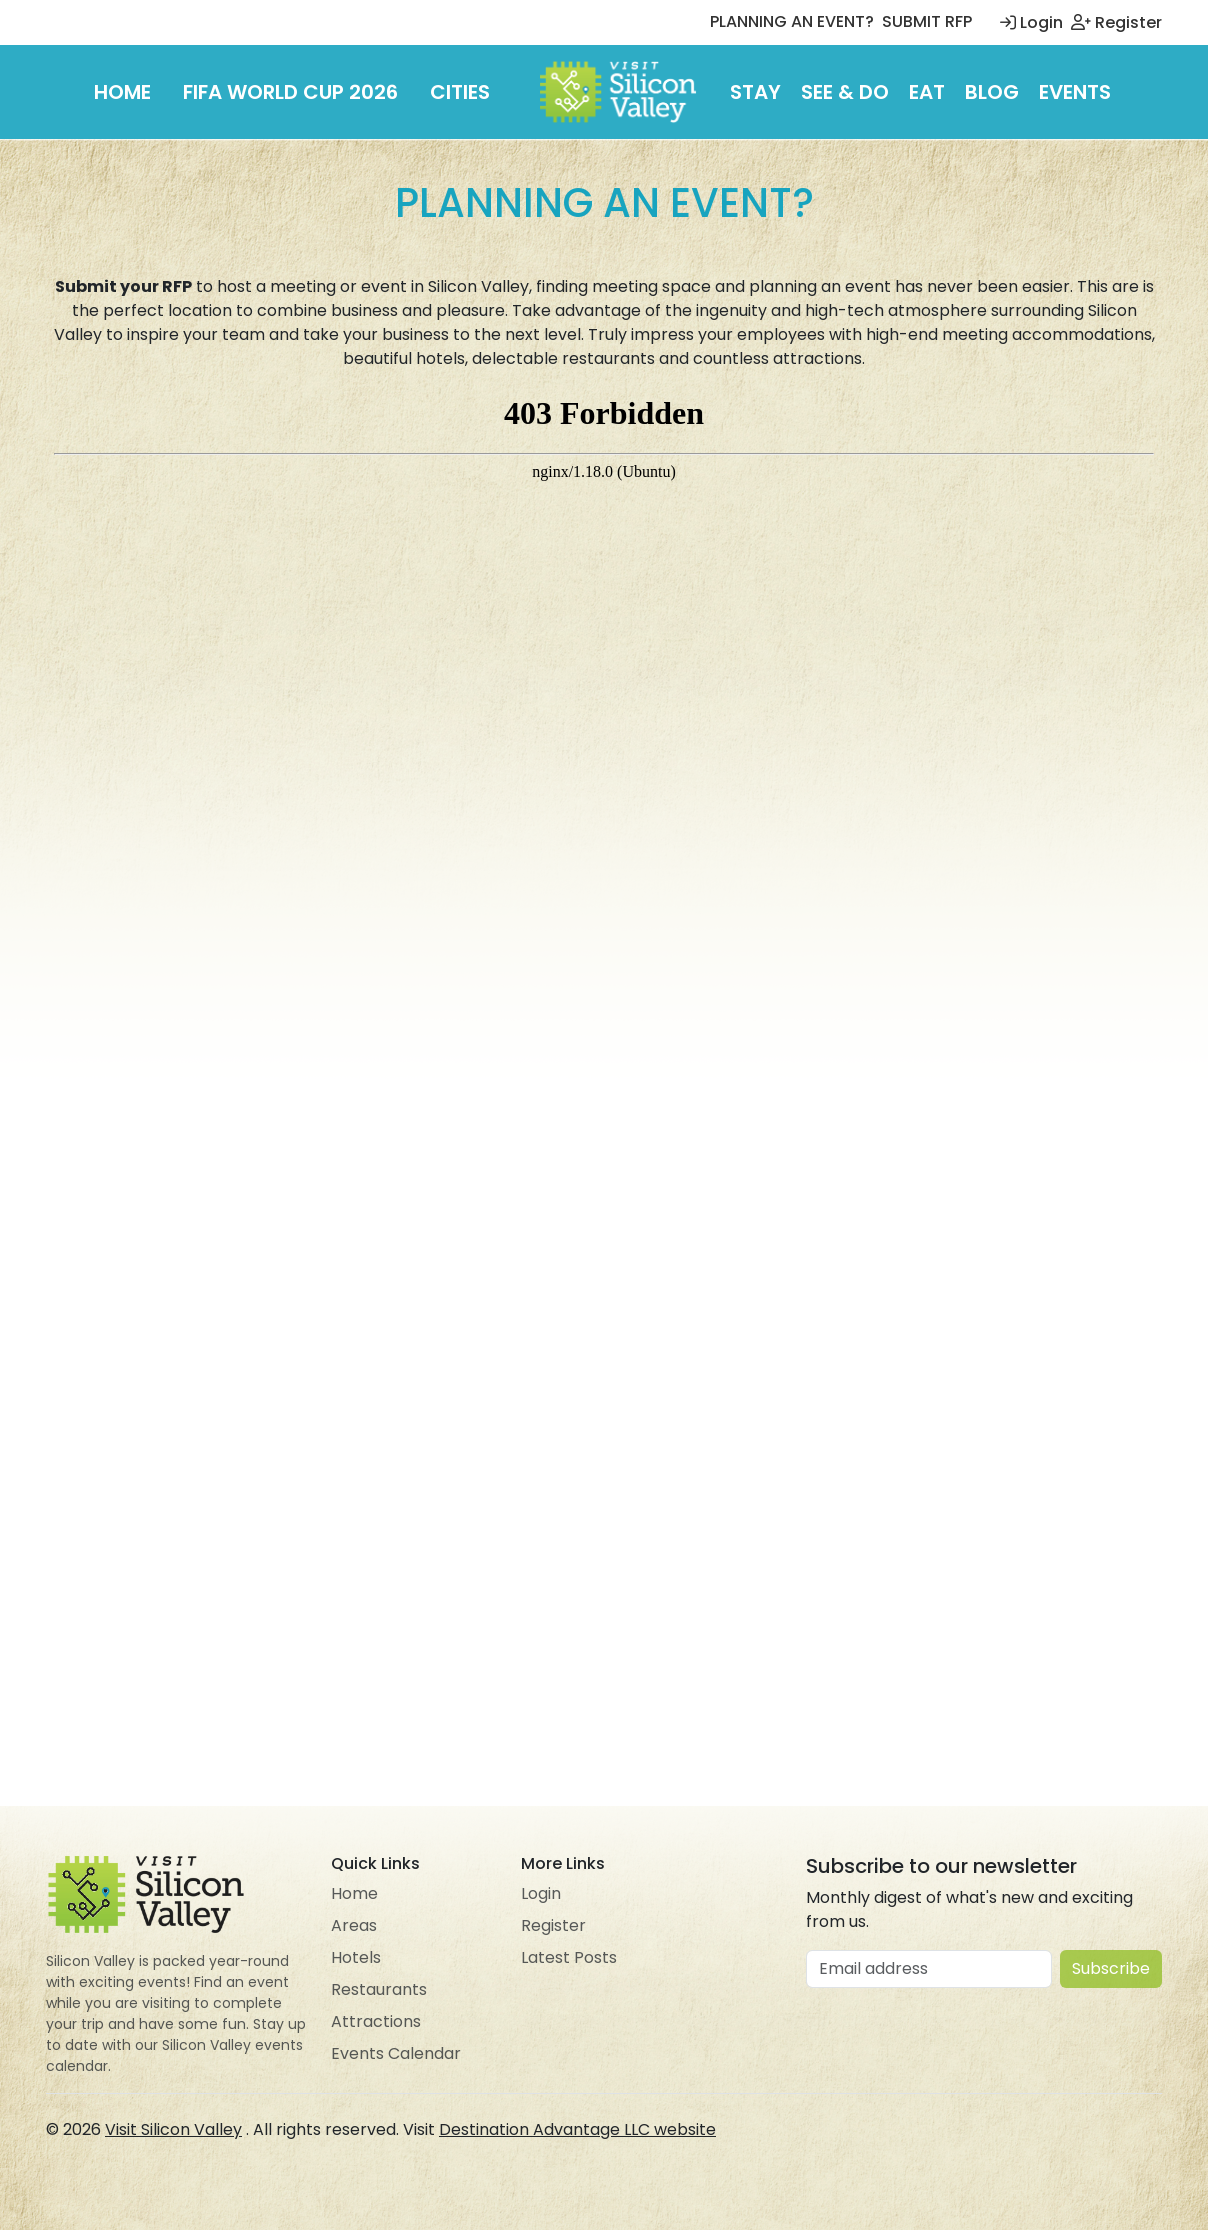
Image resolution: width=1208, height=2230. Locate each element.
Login (1031, 22)
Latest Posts (569, 1957)
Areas (354, 1925)
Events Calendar (396, 2053)
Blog (992, 92)
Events (1075, 92)
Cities (460, 92)
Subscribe (1111, 1968)
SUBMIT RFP (927, 21)
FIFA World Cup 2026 (290, 92)
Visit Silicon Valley (173, 2129)
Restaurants (379, 1989)
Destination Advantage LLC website (577, 2129)
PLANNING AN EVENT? (792, 21)
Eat (927, 92)
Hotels (356, 1957)
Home (122, 92)
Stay (755, 92)
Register (1116, 22)
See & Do (845, 92)
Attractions (376, 2021)
